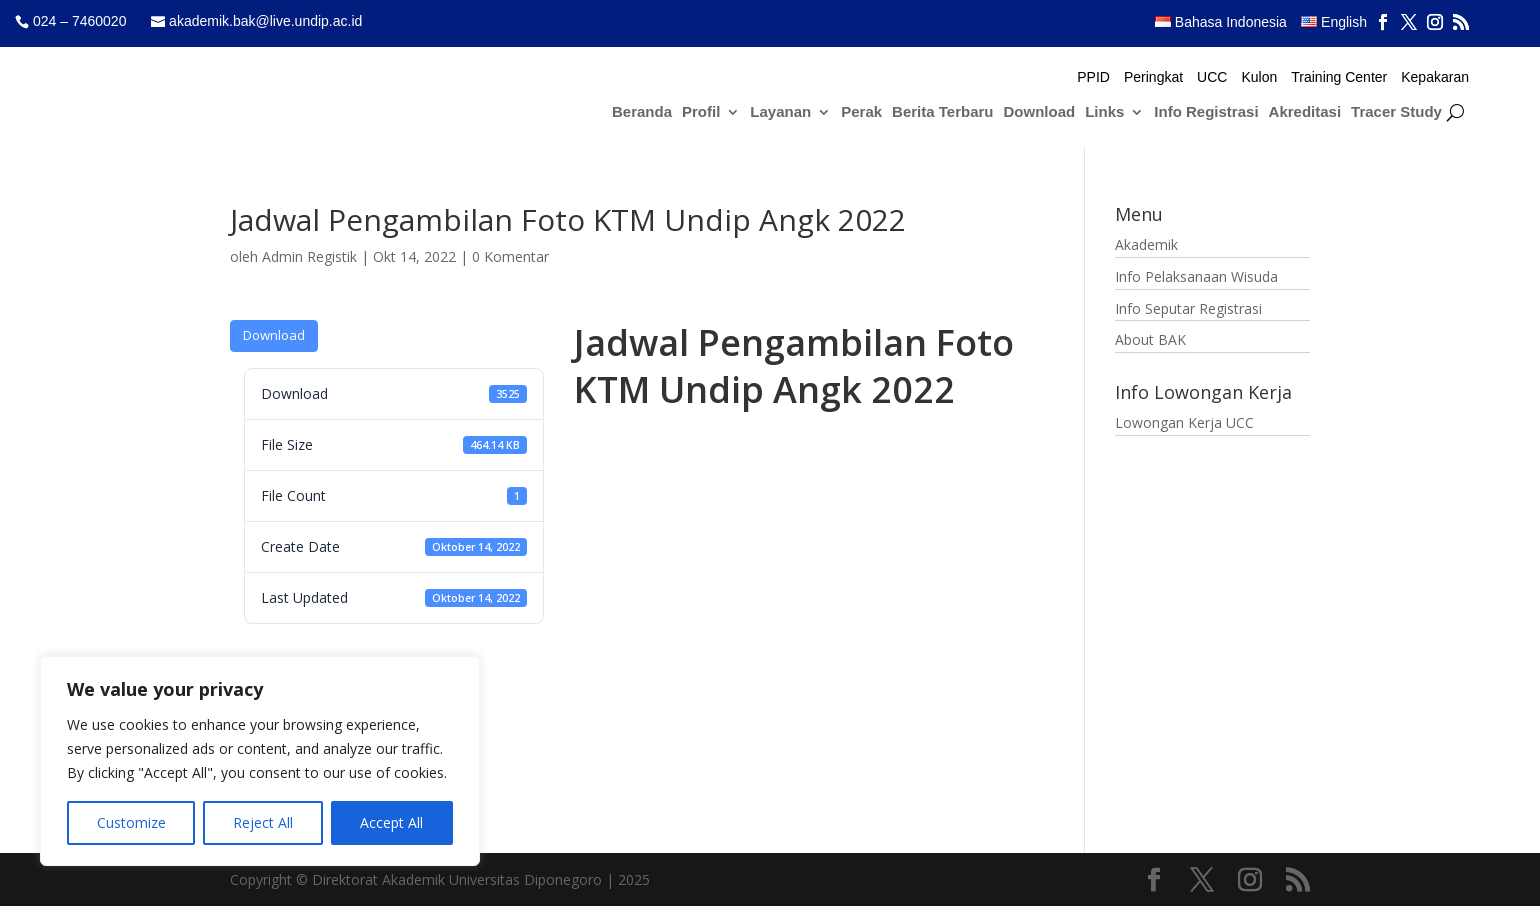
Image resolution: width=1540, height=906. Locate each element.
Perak (861, 112)
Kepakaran (1435, 77)
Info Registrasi (1206, 112)
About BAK (1150, 339)
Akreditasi (1305, 112)
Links (1104, 112)
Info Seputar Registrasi (1188, 308)
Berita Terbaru (942, 112)
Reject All (263, 822)
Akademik (1146, 244)
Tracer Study (1396, 112)
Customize (131, 822)
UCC (1212, 77)
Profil (701, 112)
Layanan (780, 112)
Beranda (642, 112)
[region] (260, 761)
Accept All (391, 822)
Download (1040, 112)
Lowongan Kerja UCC (1184, 422)
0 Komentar (510, 256)
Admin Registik (309, 256)
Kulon (1259, 77)
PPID (1093, 77)
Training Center (1339, 77)
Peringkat (1153, 77)
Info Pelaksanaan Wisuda (1196, 276)
